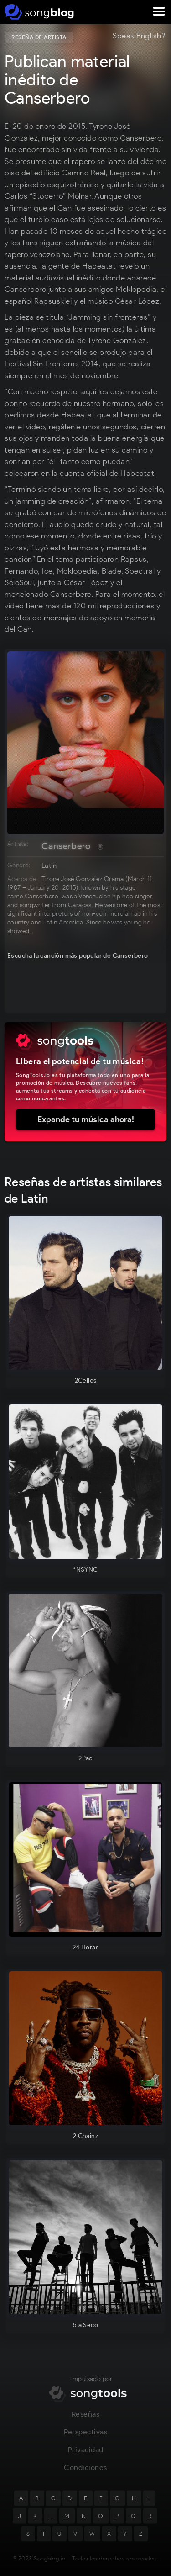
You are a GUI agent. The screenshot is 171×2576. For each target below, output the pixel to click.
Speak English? (139, 36)
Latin (49, 865)
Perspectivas (85, 2436)
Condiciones (85, 2471)
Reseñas (86, 2418)
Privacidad (86, 2453)
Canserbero (65, 845)
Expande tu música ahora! (85, 1119)
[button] (159, 12)
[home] (37, 12)
